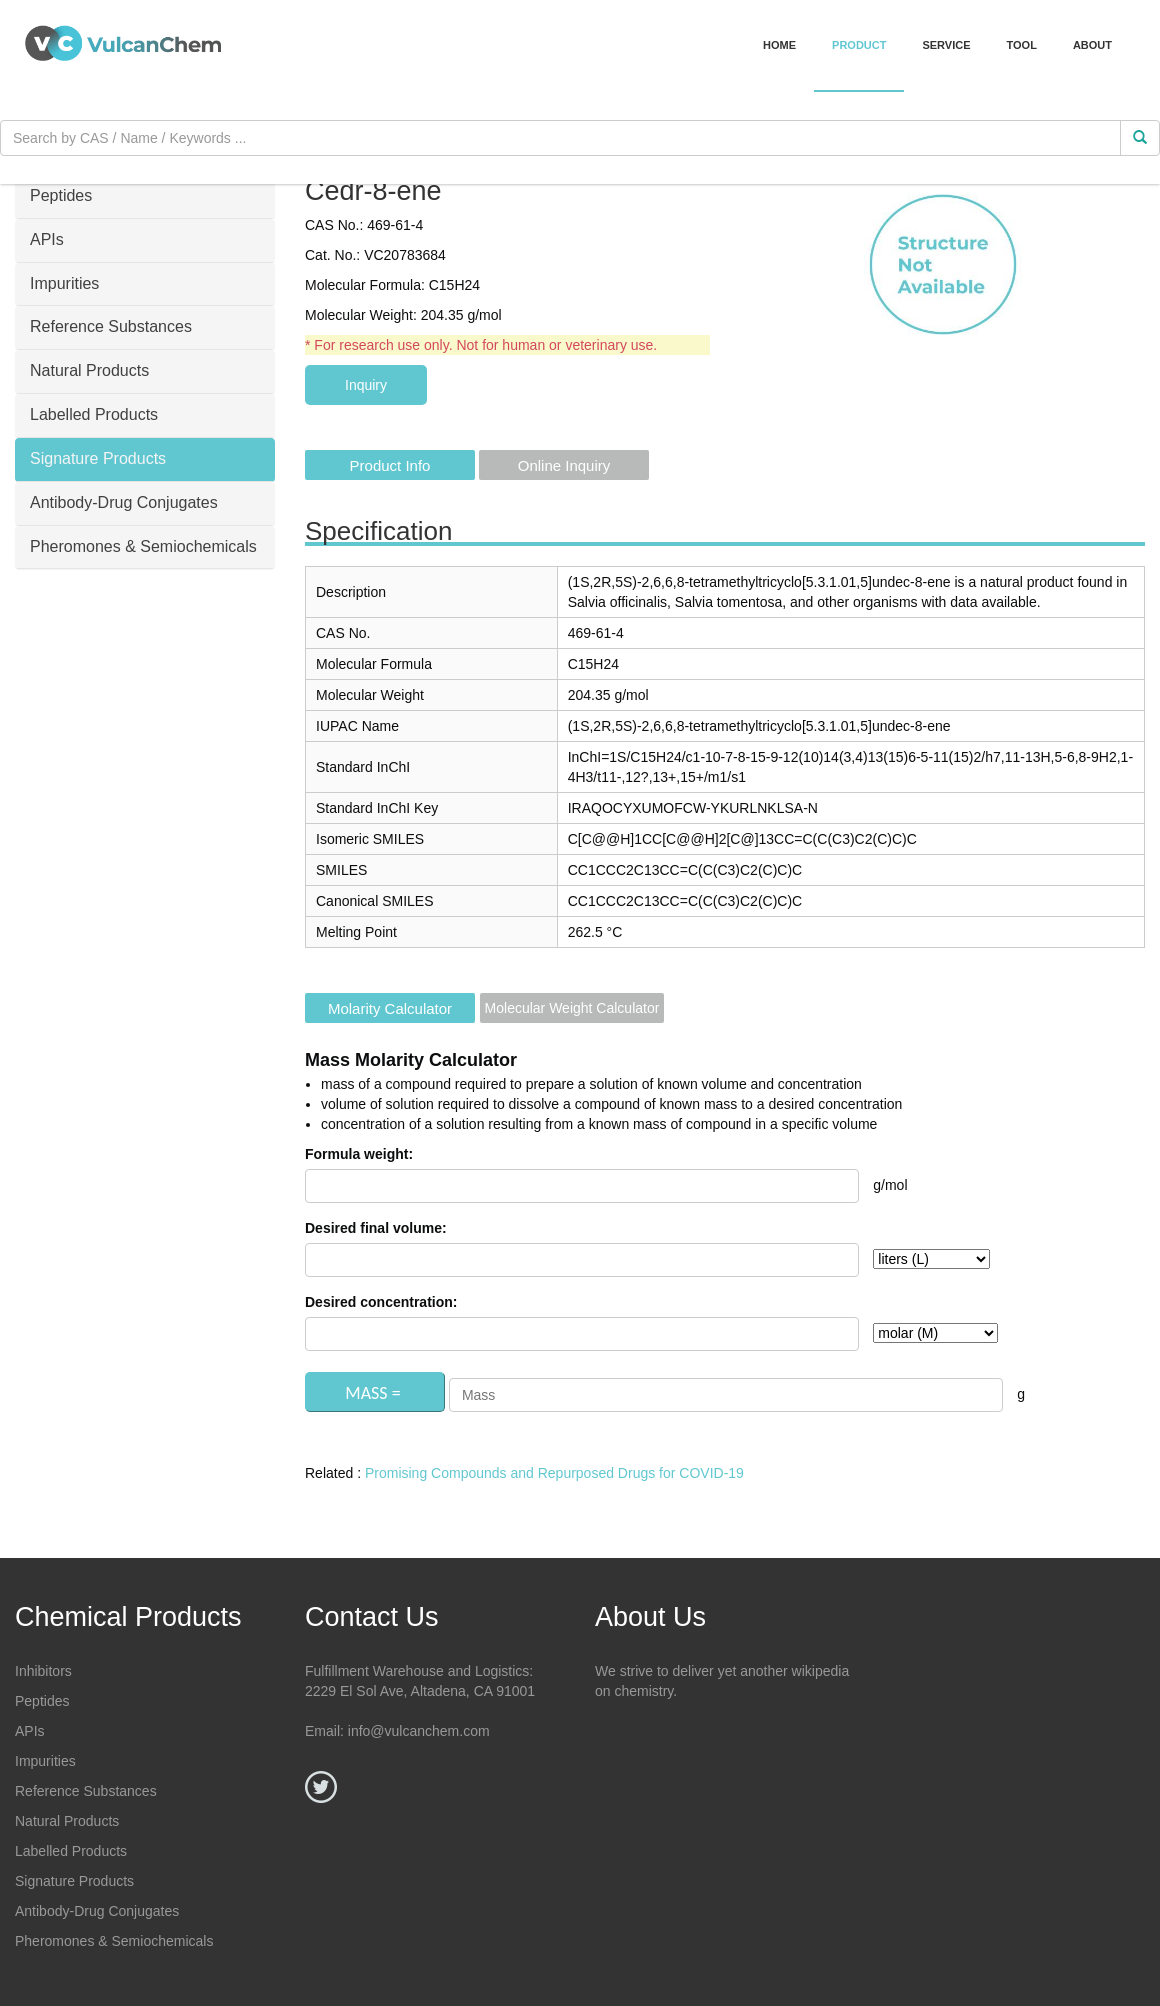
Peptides (42, 1701)
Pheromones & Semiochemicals (114, 1941)
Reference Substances (86, 1791)
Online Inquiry (564, 465)
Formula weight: (359, 1154)
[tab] (145, 197)
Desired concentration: (381, 1302)
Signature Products (74, 1881)
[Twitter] (321, 1787)
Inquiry (366, 385)
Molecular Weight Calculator (572, 1008)
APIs (30, 1731)
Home (779, 45)
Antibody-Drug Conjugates (97, 1911)
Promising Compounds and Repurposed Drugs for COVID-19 (554, 1473)
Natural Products (67, 1821)
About (1092, 45)
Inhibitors (43, 1671)
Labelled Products (71, 1851)
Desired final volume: (376, 1228)
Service (946, 45)
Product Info (390, 465)
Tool (1022, 45)
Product (859, 45)
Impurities (45, 1761)
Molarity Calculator (390, 1008)
